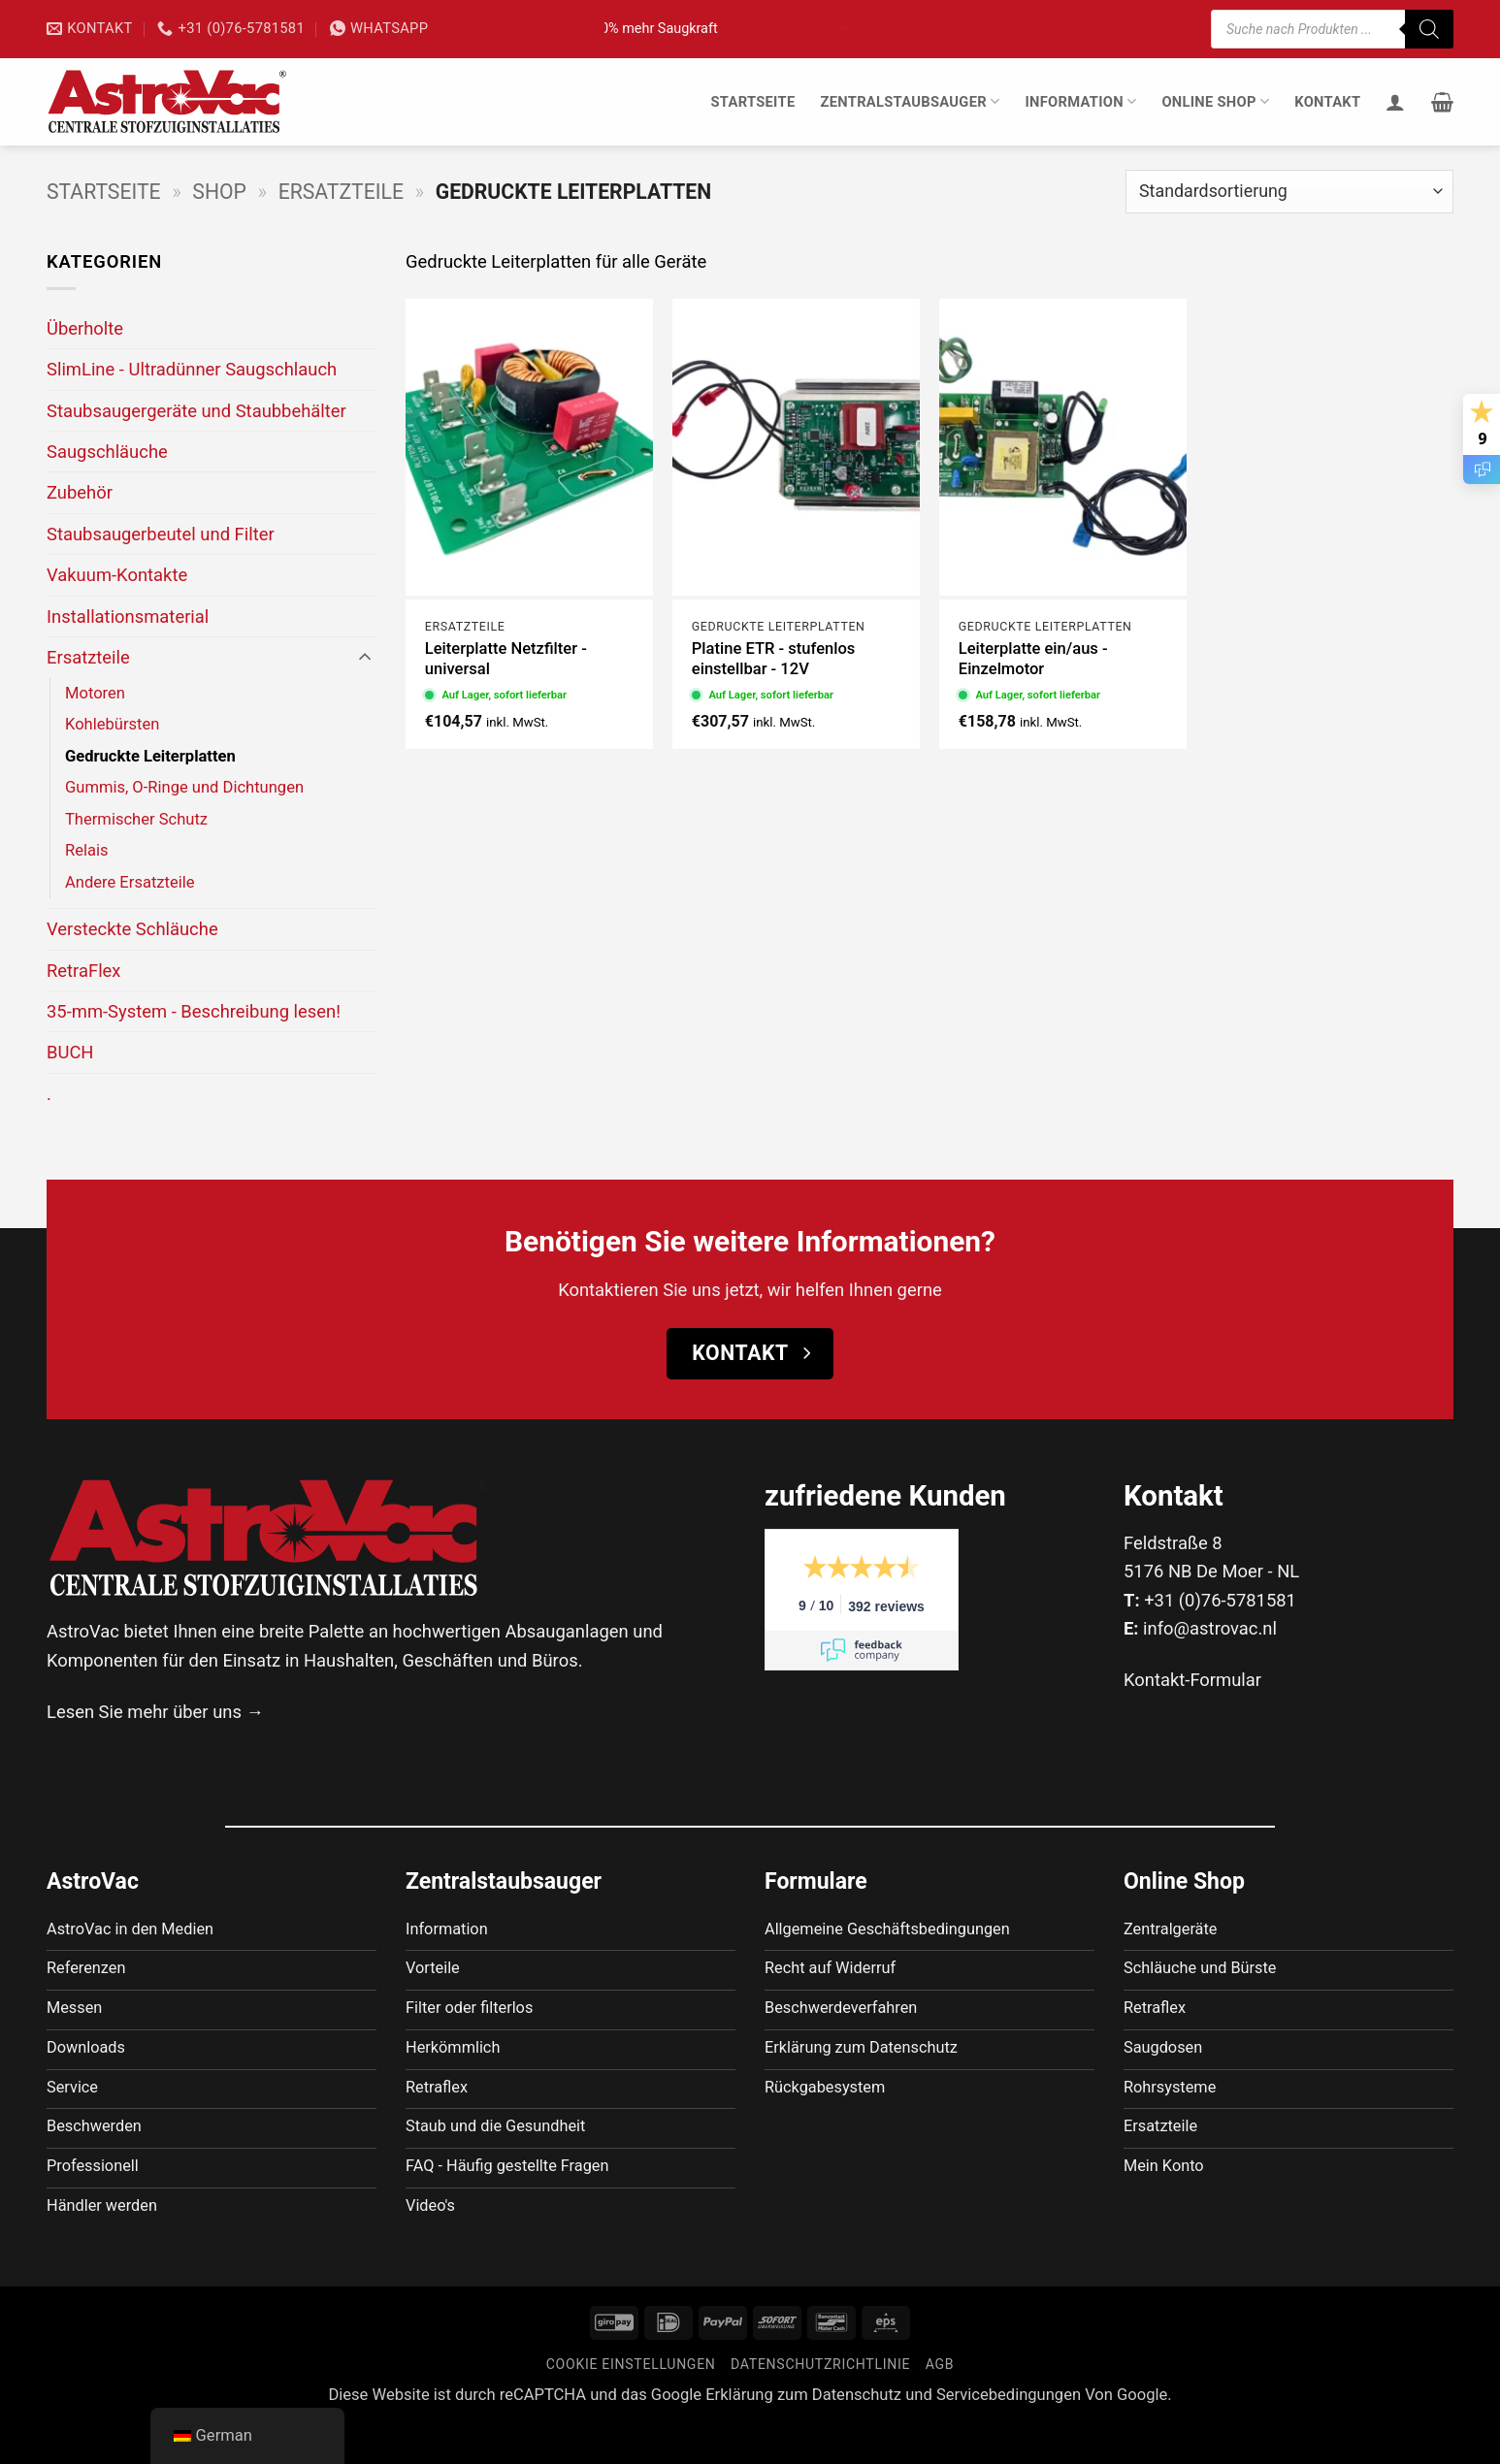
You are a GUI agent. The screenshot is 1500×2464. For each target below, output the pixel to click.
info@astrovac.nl (1210, 1628)
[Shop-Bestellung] (1289, 191)
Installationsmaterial (128, 616)
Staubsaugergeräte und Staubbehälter (196, 411)
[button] (1442, 102)
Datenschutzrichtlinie (820, 2405)
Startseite (752, 102)
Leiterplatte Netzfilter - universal (506, 659)
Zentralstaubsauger (909, 101)
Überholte (85, 328)
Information (1080, 101)
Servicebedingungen (1008, 2435)
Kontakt (1327, 102)
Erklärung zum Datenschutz (803, 2435)
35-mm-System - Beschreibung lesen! (194, 1011)
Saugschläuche (107, 451)
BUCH (70, 1052)
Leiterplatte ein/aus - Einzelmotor (1033, 659)
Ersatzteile (341, 191)
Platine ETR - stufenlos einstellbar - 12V (774, 659)
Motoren (95, 693)
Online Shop (1215, 101)
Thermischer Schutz (136, 819)
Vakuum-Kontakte (117, 575)
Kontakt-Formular (1192, 1680)
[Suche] (1429, 29)
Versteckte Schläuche (132, 929)
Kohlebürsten (112, 724)
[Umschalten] (364, 657)
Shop (219, 191)
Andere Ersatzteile (130, 882)
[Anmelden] (1395, 102)
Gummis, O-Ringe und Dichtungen (184, 787)
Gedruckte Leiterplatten (150, 756)
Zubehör (80, 492)
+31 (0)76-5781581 (1220, 1600)
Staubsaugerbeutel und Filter (161, 534)
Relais (87, 850)
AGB (940, 2405)
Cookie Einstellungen (631, 2405)
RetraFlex (84, 970)
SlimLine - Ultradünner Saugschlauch (192, 369)
